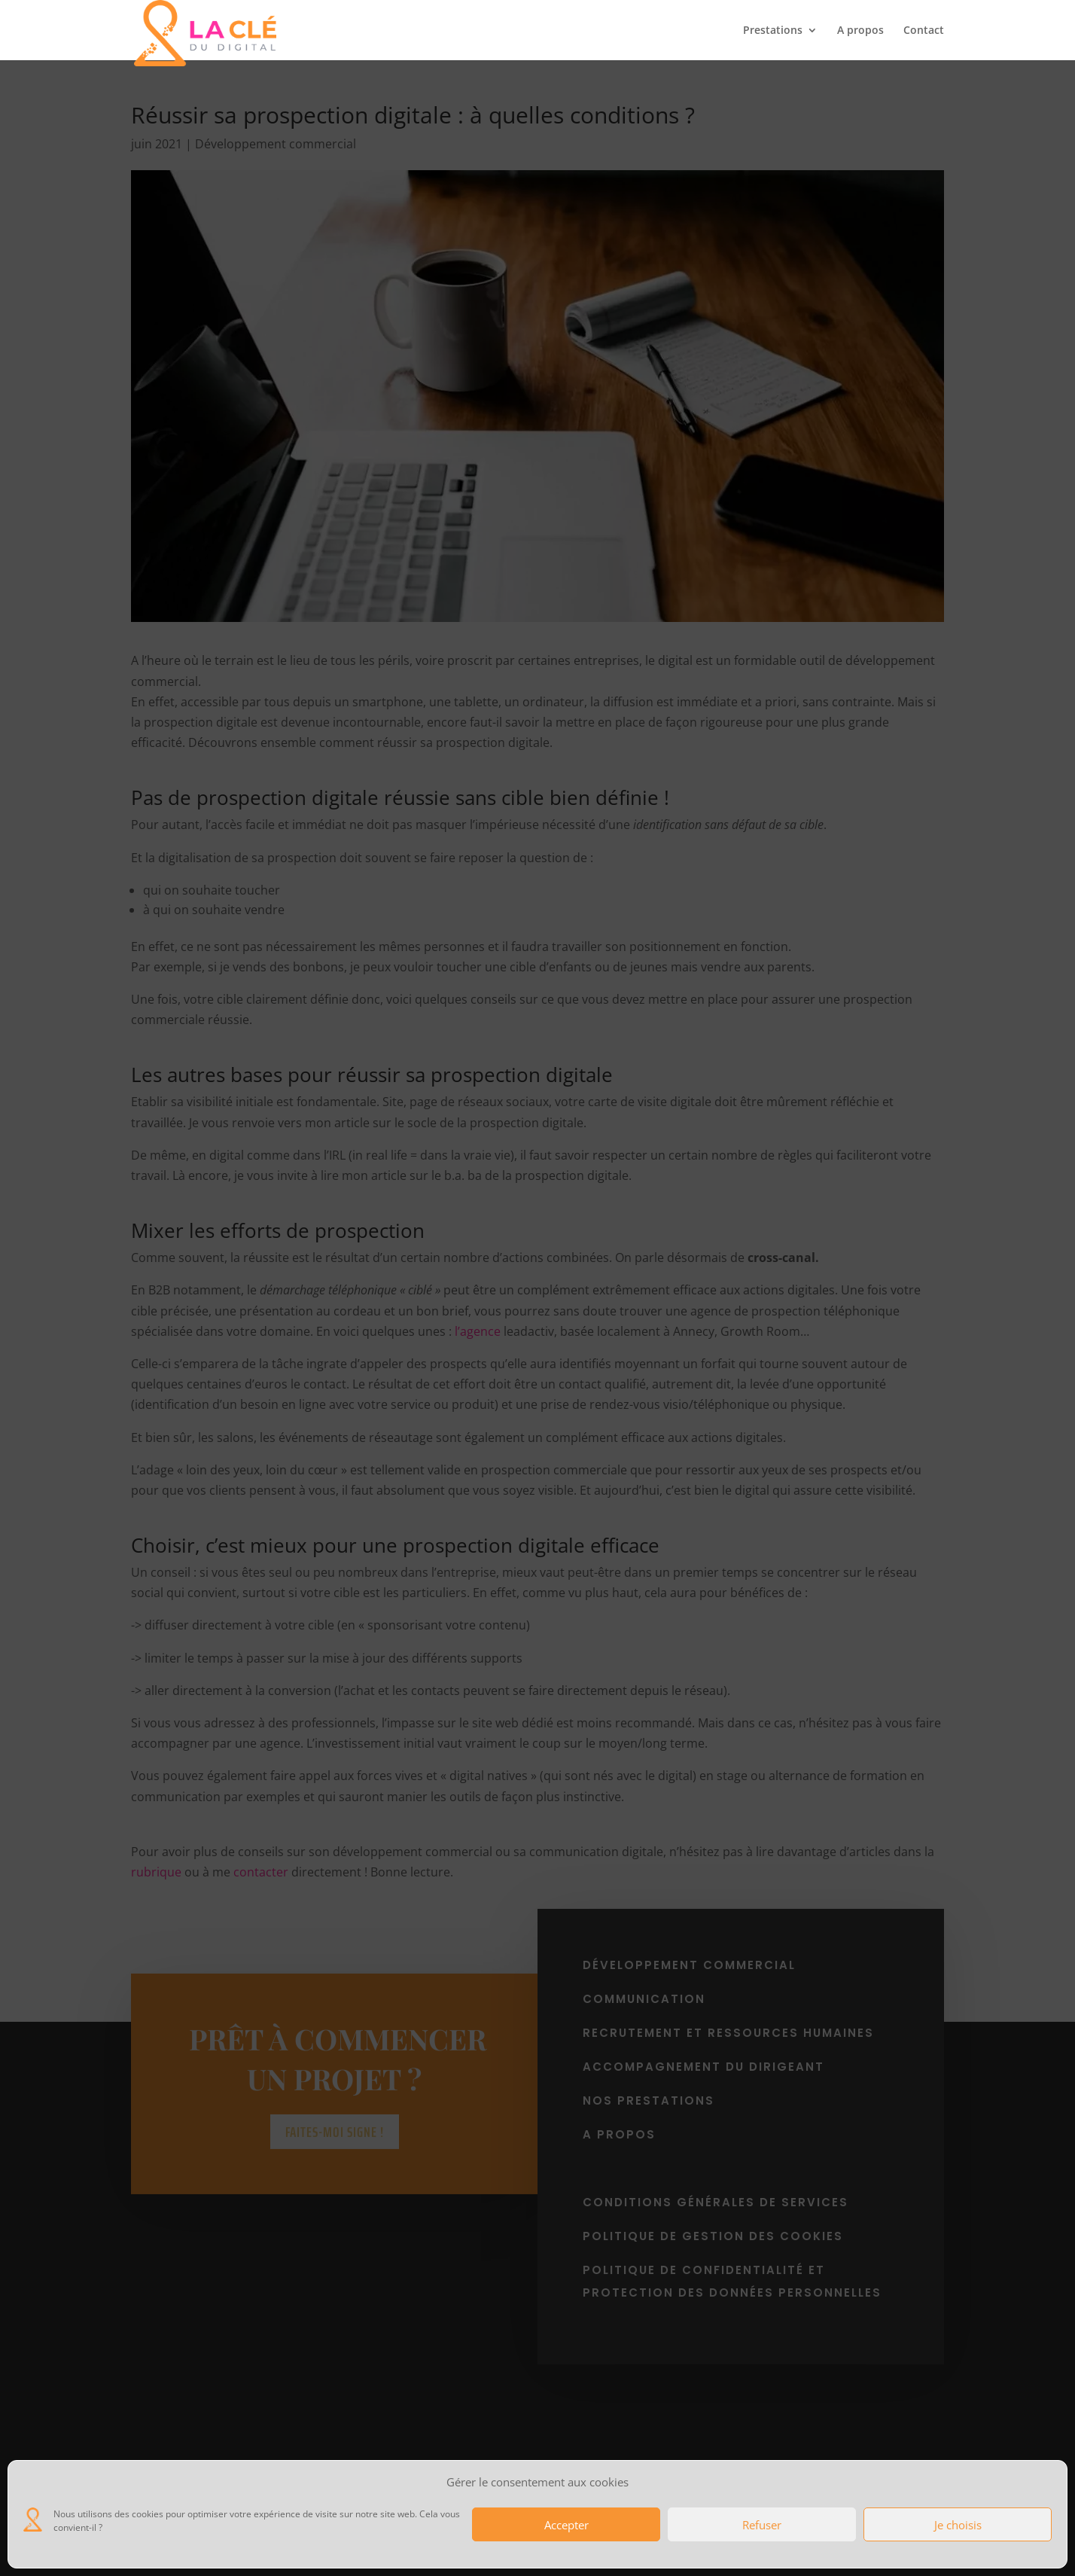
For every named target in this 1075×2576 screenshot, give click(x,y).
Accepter (566, 2524)
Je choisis (958, 2524)
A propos (860, 31)
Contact (923, 31)
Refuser (761, 2524)
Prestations (772, 31)
